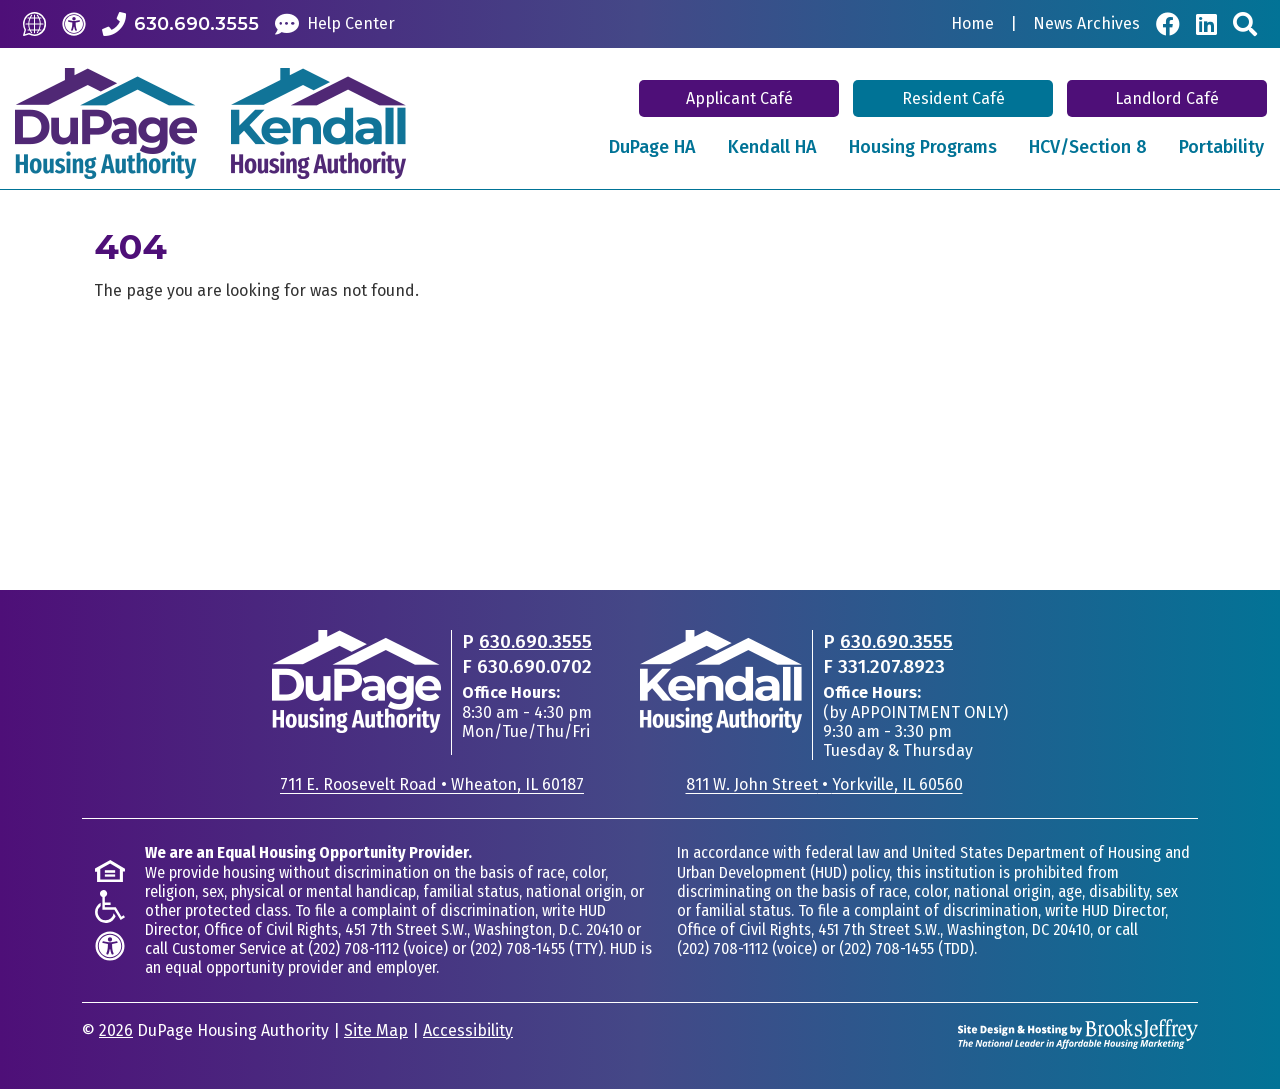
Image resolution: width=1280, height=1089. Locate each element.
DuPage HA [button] (652, 147)
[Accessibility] (74, 24)
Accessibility (468, 1030)
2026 (116, 1030)
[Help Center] (335, 24)
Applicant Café (739, 98)
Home (972, 24)
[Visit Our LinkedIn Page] (1206, 24)
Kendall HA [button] (772, 147)
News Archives (1086, 24)
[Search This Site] (1245, 24)
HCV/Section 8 (1088, 147)
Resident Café (953, 98)
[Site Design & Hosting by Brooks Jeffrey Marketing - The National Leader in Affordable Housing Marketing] (1078, 1032)
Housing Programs (923, 147)
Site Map (376, 1030)
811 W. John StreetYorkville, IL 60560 (824, 784)
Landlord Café (1167, 98)
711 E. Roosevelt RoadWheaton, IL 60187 (432, 784)
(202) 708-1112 (353, 948)
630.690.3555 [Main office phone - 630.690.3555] (535, 641)
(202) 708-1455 (517, 948)
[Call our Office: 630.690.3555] (180, 24)
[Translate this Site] (34, 23)
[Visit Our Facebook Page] (1168, 24)
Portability (1221, 147)
